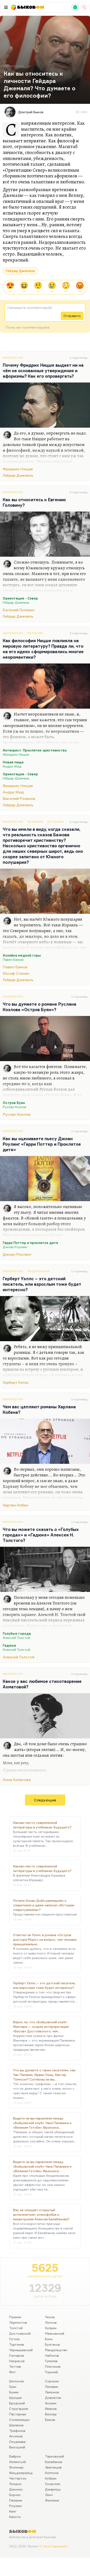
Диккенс (16, 2489)
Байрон (15, 2456)
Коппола (51, 2473)
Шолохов (16, 2381)
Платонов (53, 2366)
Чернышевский (21, 2350)
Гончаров (16, 2355)
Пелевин (51, 2387)
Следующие (45, 1800)
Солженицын (19, 2420)
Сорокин (52, 2381)
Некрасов (17, 2361)
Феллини (52, 2500)
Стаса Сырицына (53, 2546)
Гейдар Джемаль (20, 271)
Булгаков (52, 2344)
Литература (13, 357)
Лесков (51, 2322)
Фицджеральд (21, 2473)
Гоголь (14, 2339)
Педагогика (39, 1271)
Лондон (15, 2484)
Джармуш (53, 2489)
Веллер (51, 2414)
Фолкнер (16, 2467)
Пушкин (15, 2317)
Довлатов (53, 2398)
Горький (51, 2372)
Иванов (51, 2409)
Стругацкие (18, 2409)
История (55, 821)
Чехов (50, 2317)
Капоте (15, 2517)
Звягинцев (53, 2467)
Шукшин (15, 2398)
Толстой (16, 2328)
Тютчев (15, 2366)
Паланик (15, 2500)
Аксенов (16, 2436)
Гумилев (51, 2361)
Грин (12, 2387)
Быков (50, 2420)
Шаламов (16, 2425)
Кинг (12, 2511)
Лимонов (52, 2392)
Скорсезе (52, 2484)
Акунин (50, 2403)
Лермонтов (18, 2322)
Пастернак (17, 2414)
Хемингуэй (17, 2462)
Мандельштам (56, 2350)
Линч (49, 2495)
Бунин (14, 2392)
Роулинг (15, 2506)
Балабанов (53, 2462)
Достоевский (20, 2333)
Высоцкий (17, 2447)
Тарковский (54, 2456)
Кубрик (51, 2478)
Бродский (17, 2403)
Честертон (17, 2478)
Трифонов (17, 2431)
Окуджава (17, 2442)
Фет (12, 2372)
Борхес (15, 2495)
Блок (49, 2339)
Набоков (52, 2355)
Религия (35, 633)
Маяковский (54, 2333)
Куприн (50, 2328)
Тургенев (16, 2344)
